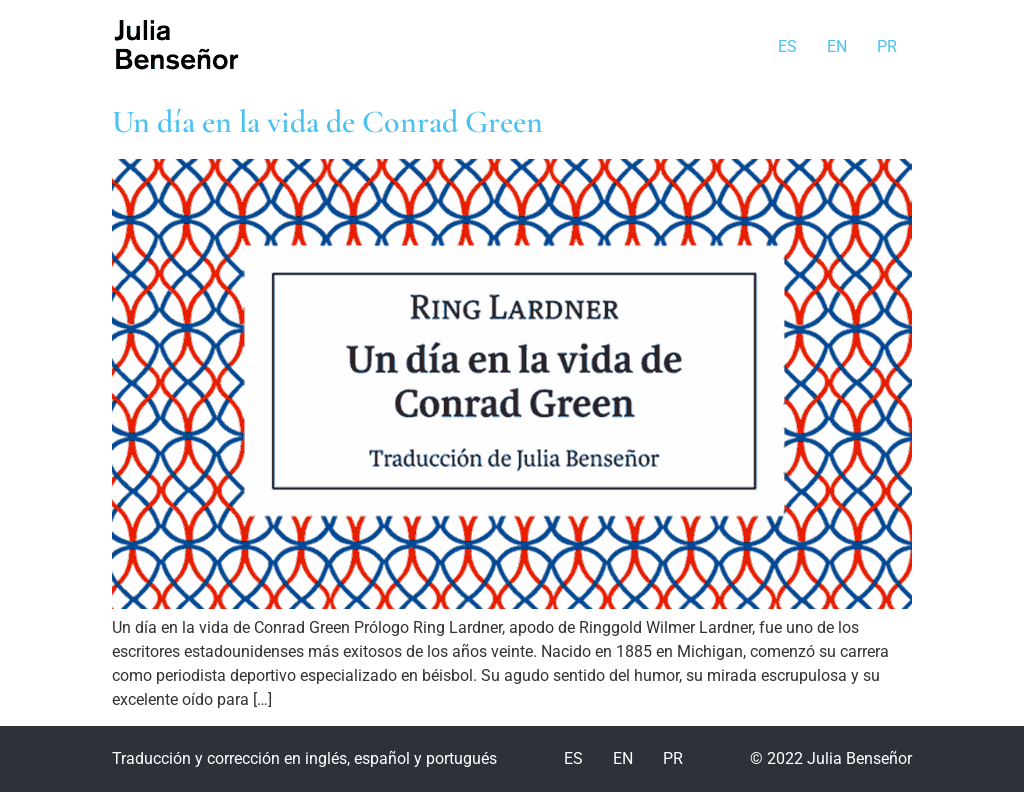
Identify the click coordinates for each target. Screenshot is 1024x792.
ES (787, 46)
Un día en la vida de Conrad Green (327, 121)
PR (887, 46)
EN (837, 46)
